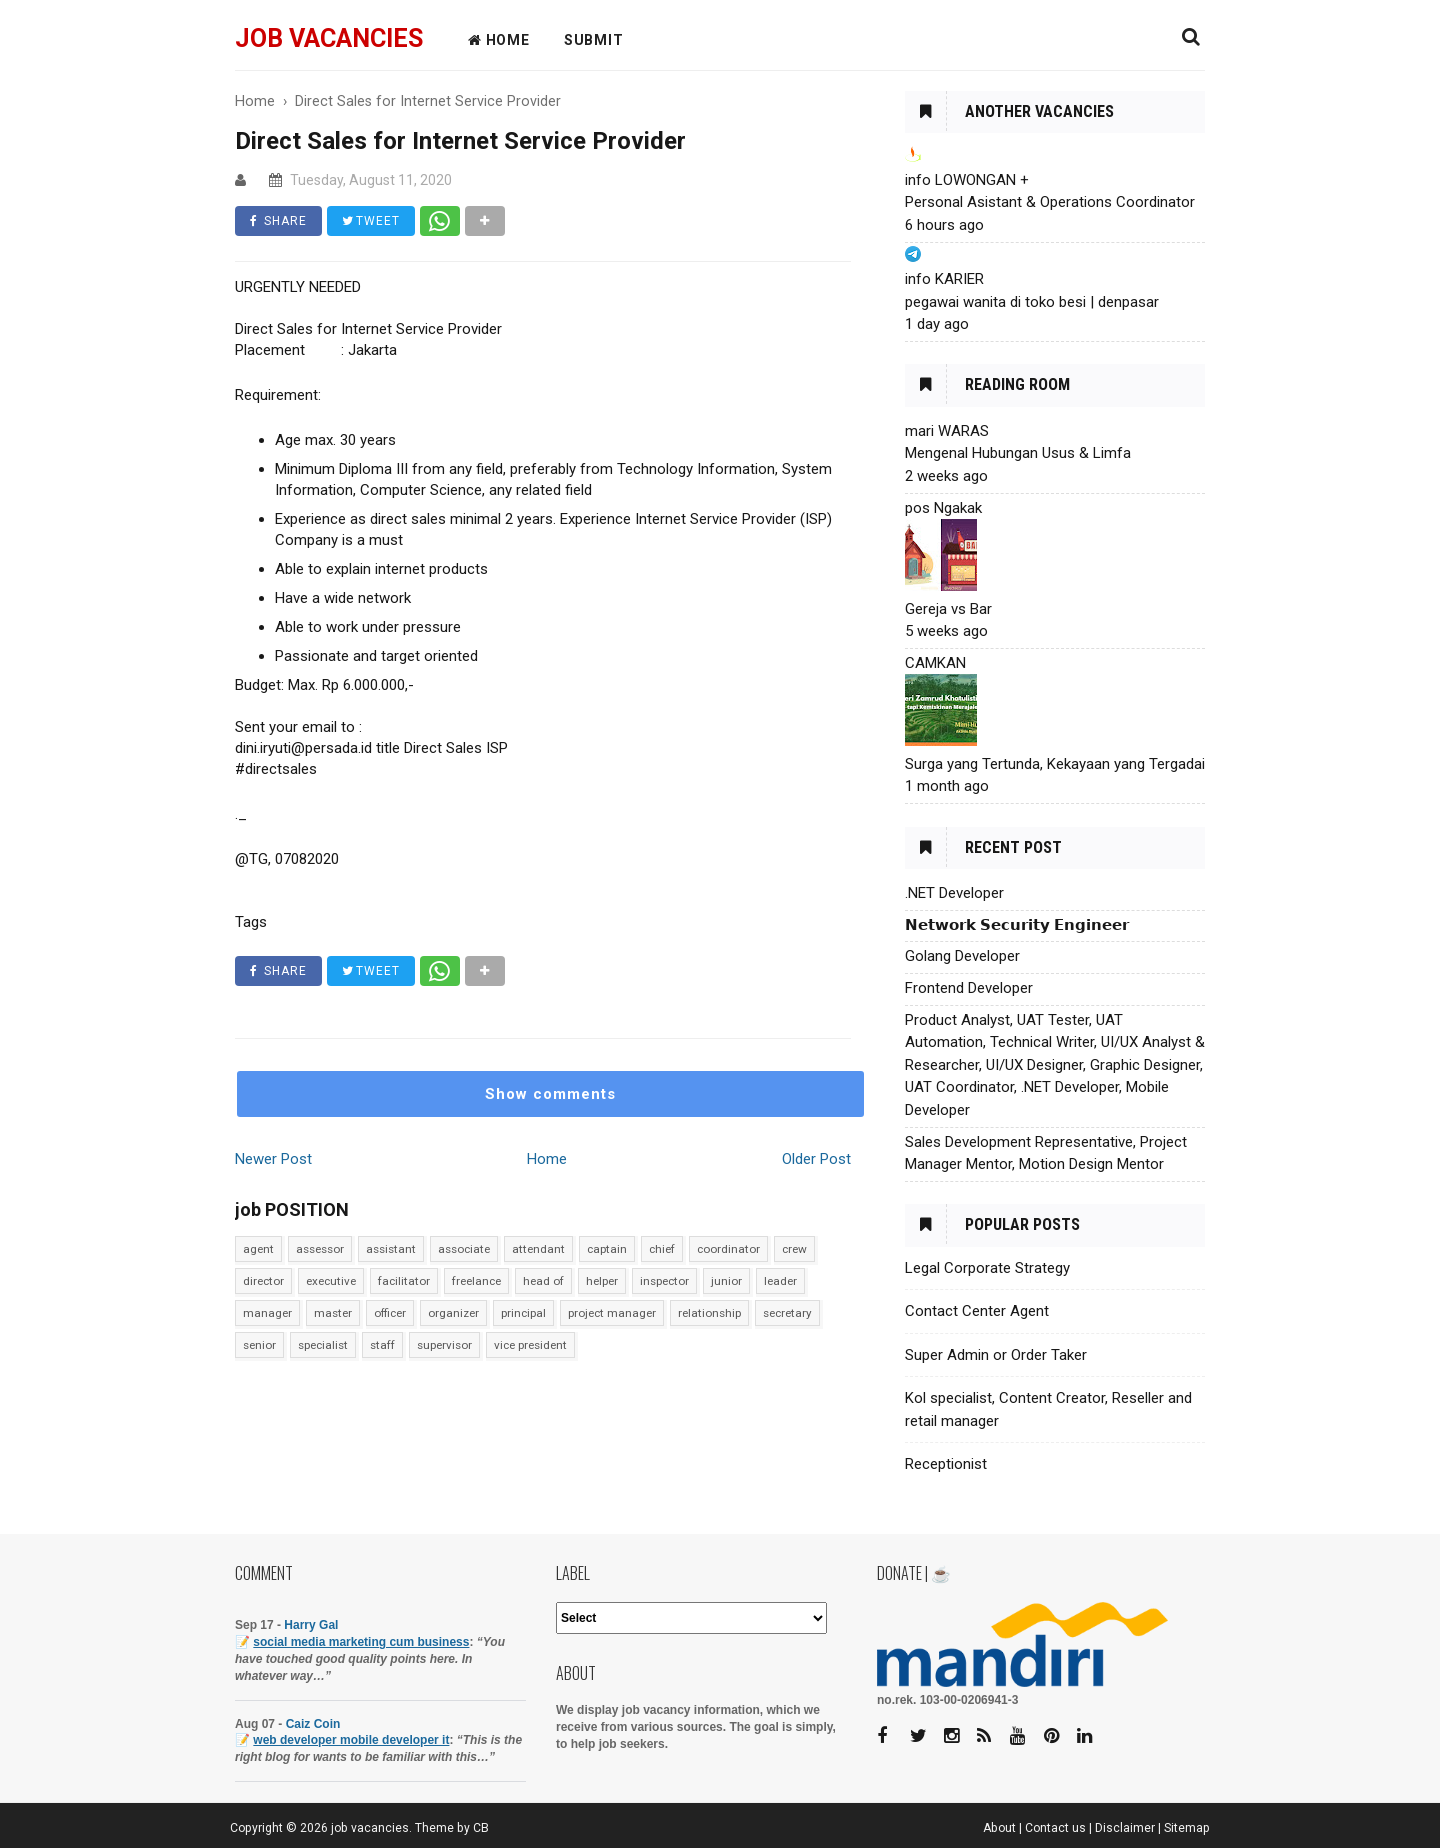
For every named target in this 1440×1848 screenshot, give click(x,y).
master (333, 1313)
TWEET (371, 221)
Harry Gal (311, 1625)
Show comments (550, 1094)
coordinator (728, 1249)
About (999, 1828)
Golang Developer (962, 956)
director (263, 1281)
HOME (499, 40)
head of (543, 1281)
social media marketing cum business (361, 1642)
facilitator (404, 1281)
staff (382, 1345)
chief (662, 1249)
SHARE (278, 221)
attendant (538, 1249)
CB (481, 1828)
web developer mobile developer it (351, 1740)
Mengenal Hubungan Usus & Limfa (1018, 453)
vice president (530, 1345)
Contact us (1055, 1828)
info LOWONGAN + (967, 180)
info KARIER (944, 279)
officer (390, 1313)
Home (547, 1159)
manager (267, 1313)
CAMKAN (935, 663)
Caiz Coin (313, 1724)
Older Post (816, 1159)
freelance (476, 1281)
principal (523, 1313)
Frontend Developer (969, 988)
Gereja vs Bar (948, 609)
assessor (320, 1249)
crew (794, 1249)
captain (607, 1249)
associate (464, 1249)
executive (331, 1281)
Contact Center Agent (977, 1311)
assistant (391, 1249)
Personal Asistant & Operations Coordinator (1050, 202)
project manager (612, 1313)
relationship (709, 1313)
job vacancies (329, 38)
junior (726, 1281)
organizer (453, 1313)
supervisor (444, 1345)
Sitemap (1187, 1828)
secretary (787, 1313)
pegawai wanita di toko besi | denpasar (1032, 302)
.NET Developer (954, 893)
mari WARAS (947, 431)
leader (780, 1281)
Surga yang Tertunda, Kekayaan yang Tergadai (1055, 764)
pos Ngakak (943, 508)
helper (602, 1281)
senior (259, 1345)
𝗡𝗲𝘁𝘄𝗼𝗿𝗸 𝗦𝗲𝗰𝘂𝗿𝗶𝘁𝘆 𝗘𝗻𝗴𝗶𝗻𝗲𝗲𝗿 (1017, 925)
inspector (664, 1281)
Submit (594, 40)
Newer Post (273, 1159)
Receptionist (946, 1464)
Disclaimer (1125, 1828)
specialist (323, 1345)
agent (258, 1249)
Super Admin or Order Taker (996, 1355)
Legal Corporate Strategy (987, 1268)
